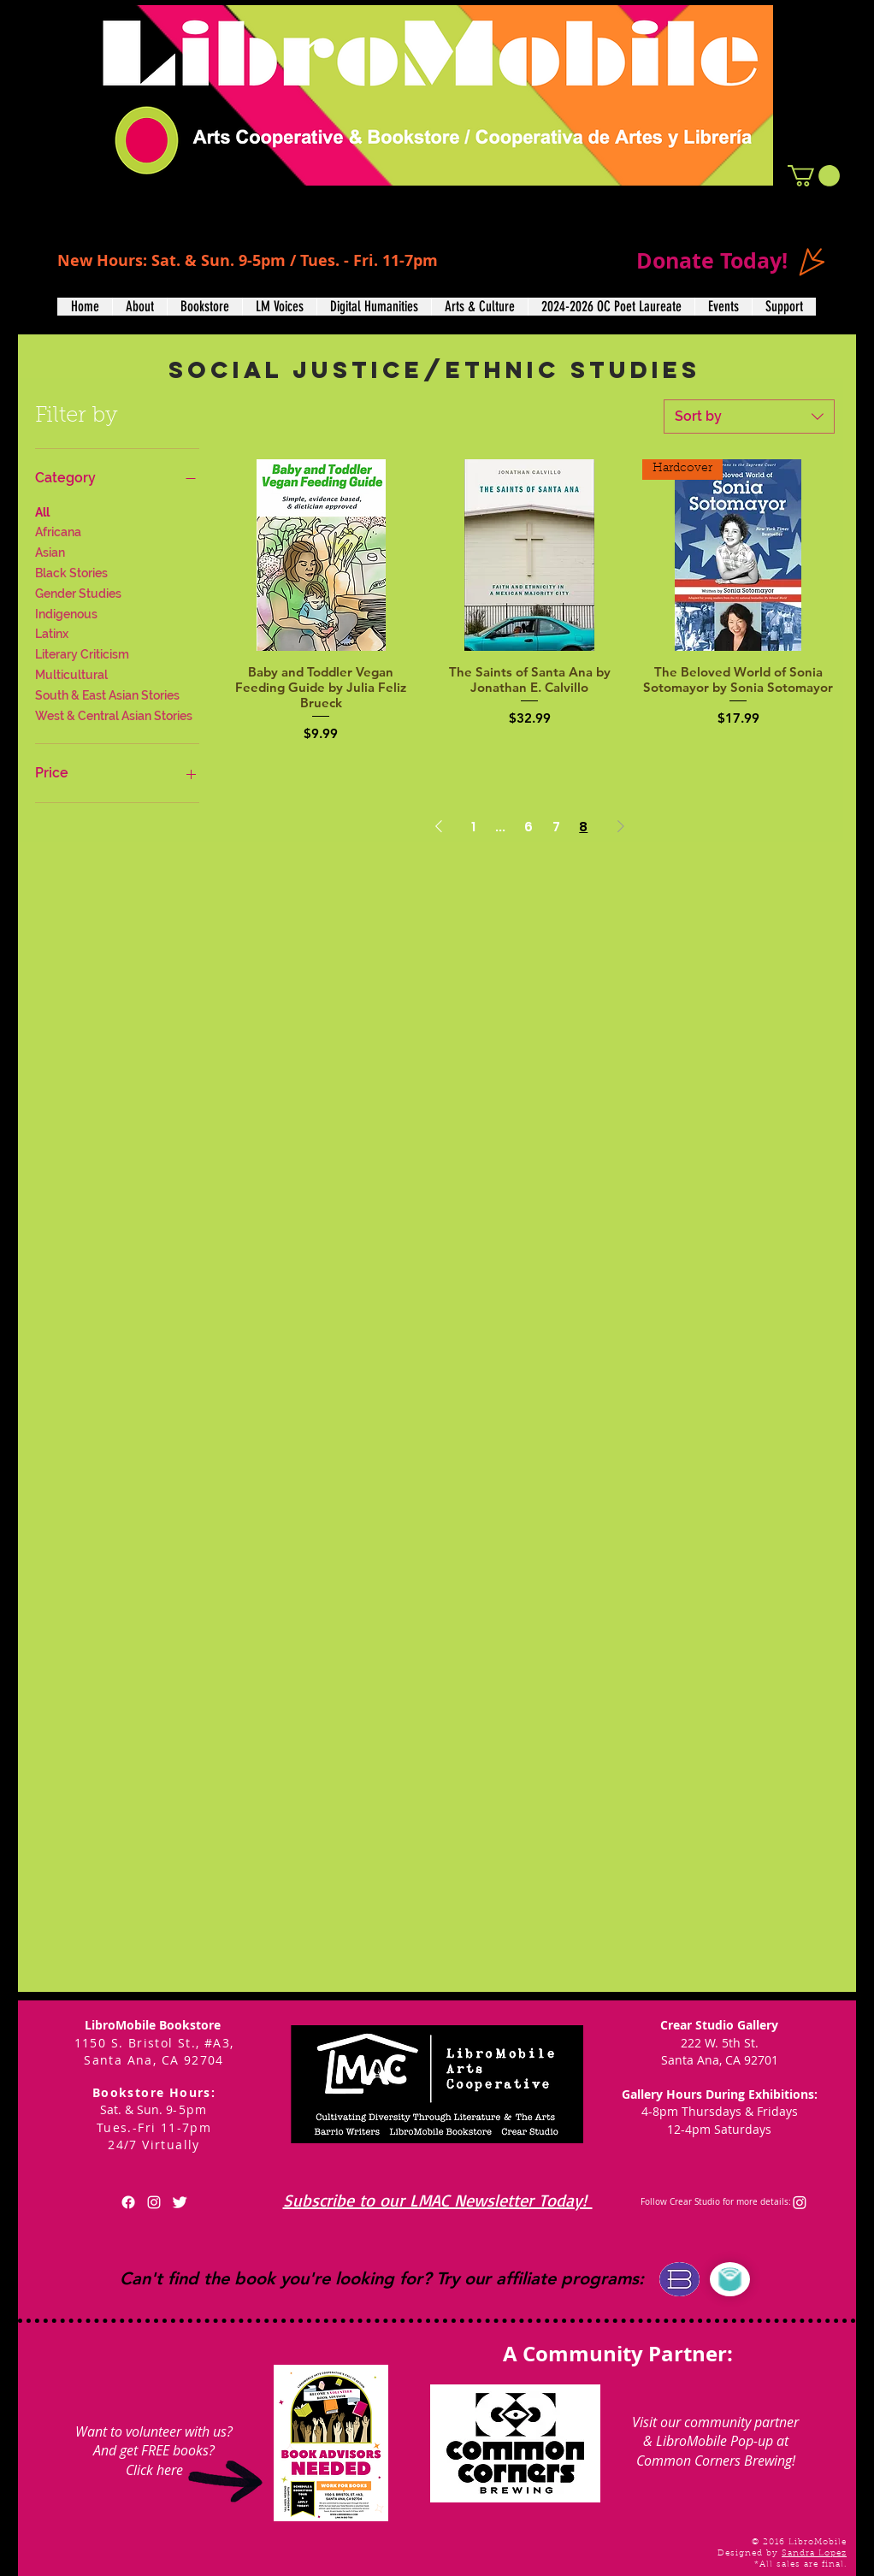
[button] (814, 175)
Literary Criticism (82, 653)
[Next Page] (621, 827)
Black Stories (71, 572)
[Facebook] (128, 2202)
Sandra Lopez (814, 2553)
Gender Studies (78, 592)
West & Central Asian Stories (113, 714)
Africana (58, 531)
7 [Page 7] (556, 827)
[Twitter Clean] (179, 2202)
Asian (50, 551)
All (42, 511)
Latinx (51, 632)
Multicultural (71, 673)
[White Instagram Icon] (153, 2202)
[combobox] (749, 416)
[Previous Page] (438, 827)
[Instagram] (799, 2202)
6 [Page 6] (528, 827)
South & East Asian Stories (107, 694)
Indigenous (66, 613)
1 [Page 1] (473, 827)
